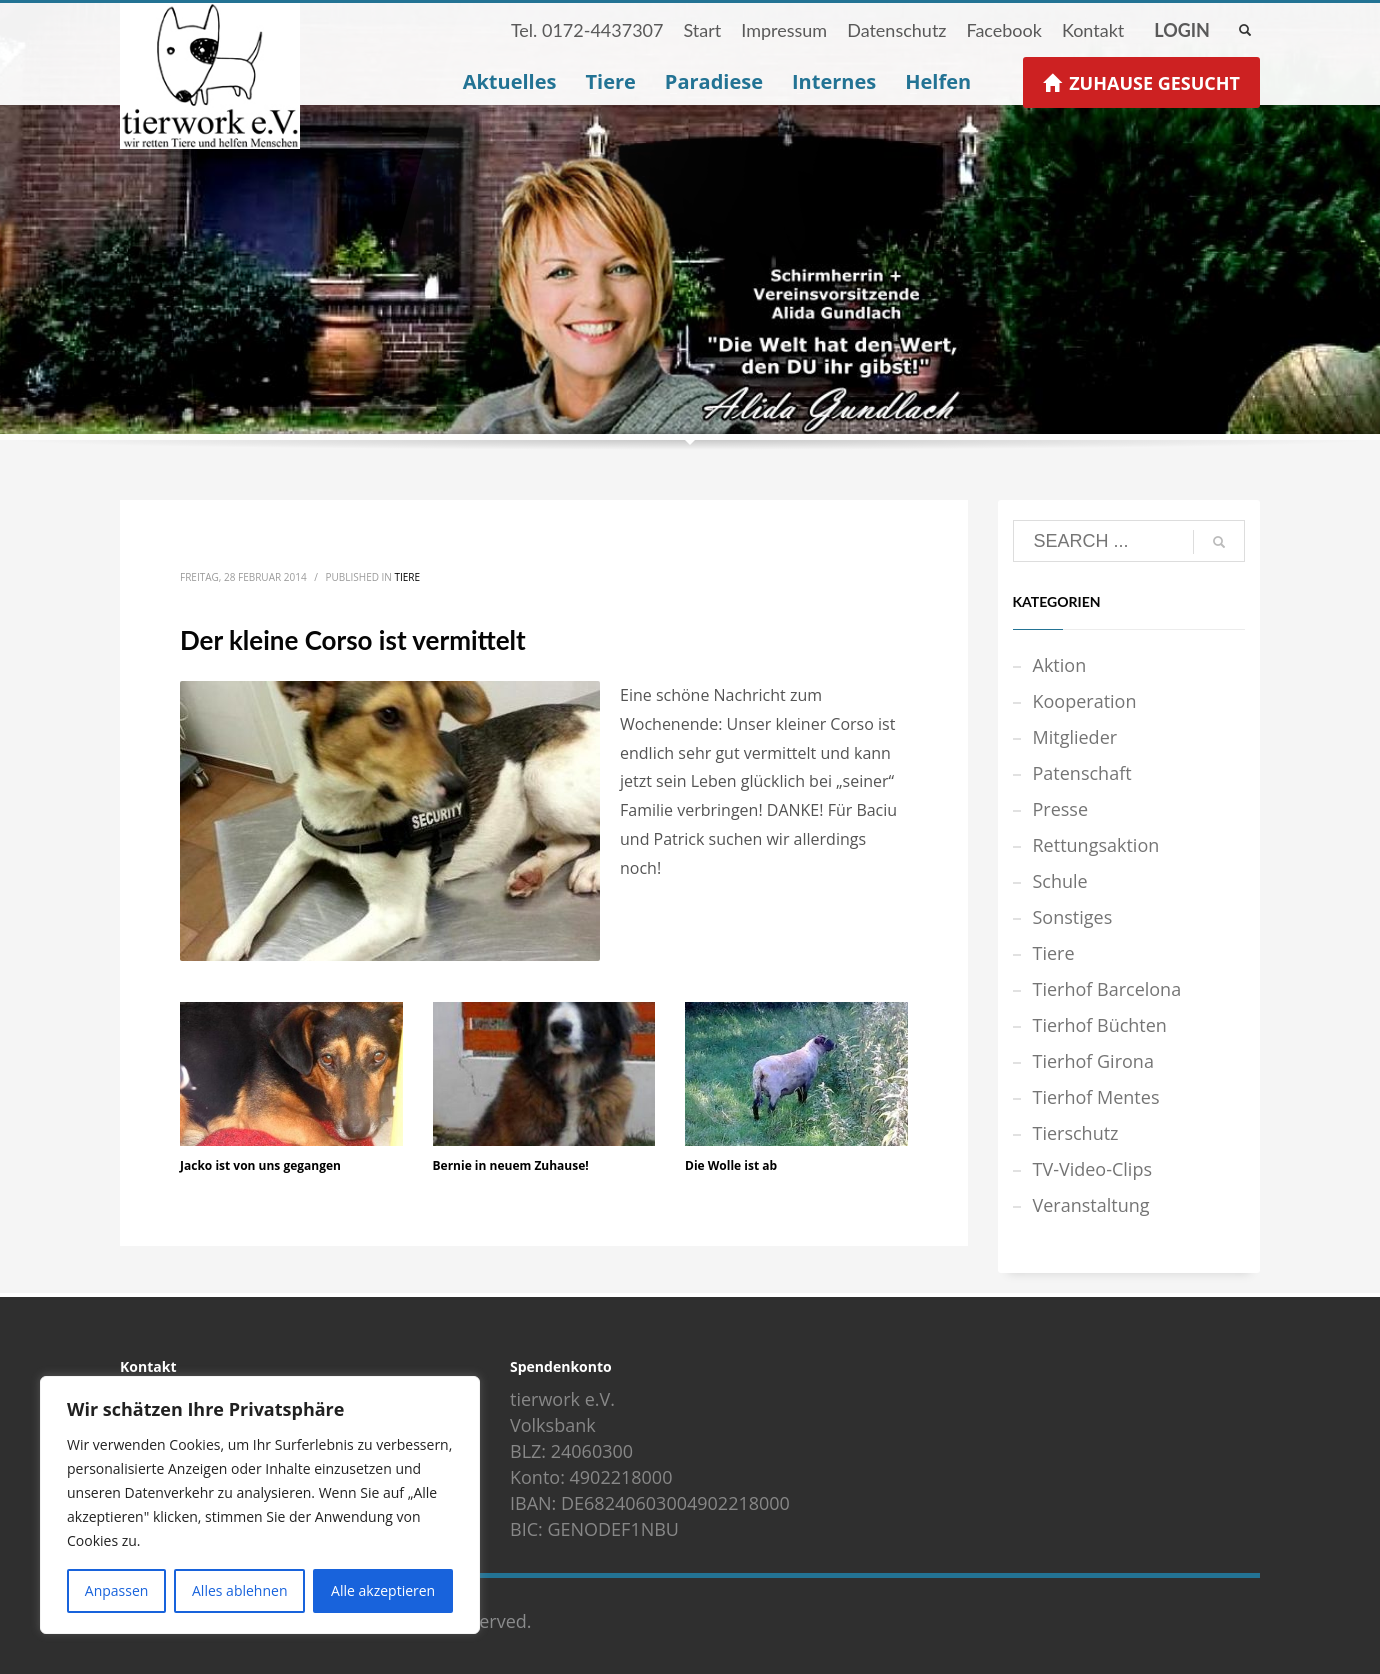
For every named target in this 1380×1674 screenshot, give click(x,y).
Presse (1061, 809)
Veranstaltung (1091, 1205)
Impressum (784, 30)
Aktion (1060, 665)
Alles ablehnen (239, 1590)
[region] (260, 1505)
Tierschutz (1076, 1133)
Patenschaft (1082, 773)
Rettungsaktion (1096, 845)
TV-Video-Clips (1092, 1169)
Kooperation (1085, 701)
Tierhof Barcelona (1107, 989)
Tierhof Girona (1093, 1061)
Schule (1060, 881)
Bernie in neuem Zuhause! (511, 1165)
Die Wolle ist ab (731, 1165)
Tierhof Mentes (1096, 1097)
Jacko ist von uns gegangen (260, 1165)
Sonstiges (1073, 917)
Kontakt (1093, 30)
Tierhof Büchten (1100, 1025)
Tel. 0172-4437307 (587, 30)
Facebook (1003, 30)
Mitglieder (1075, 737)
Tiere (407, 577)
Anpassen (117, 1590)
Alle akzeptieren (383, 1590)
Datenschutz (896, 30)
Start (702, 30)
